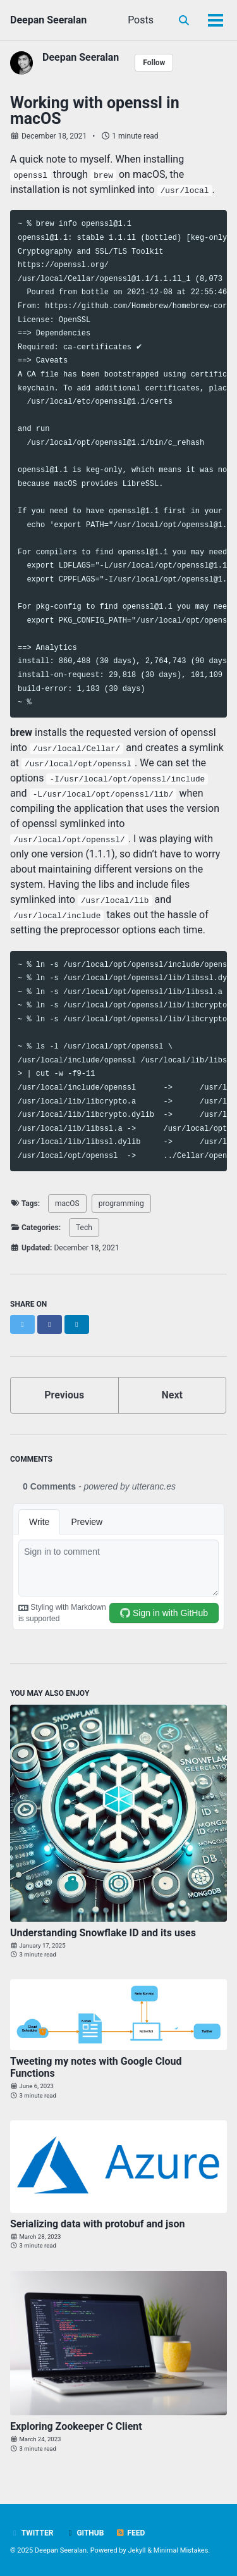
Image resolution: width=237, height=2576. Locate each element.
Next (172, 1395)
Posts (141, 20)
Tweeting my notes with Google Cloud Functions (95, 2067)
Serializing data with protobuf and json (97, 2224)
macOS (67, 1203)
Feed (130, 2533)
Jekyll (136, 2550)
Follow (154, 62)
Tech (84, 1227)
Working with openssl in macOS (94, 111)
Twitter (31, 2533)
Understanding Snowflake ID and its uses (103, 1933)
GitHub (84, 2533)
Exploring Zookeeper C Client (76, 2426)
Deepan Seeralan (48, 20)
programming (121, 1203)
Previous (64, 1395)
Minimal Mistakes (181, 2550)
